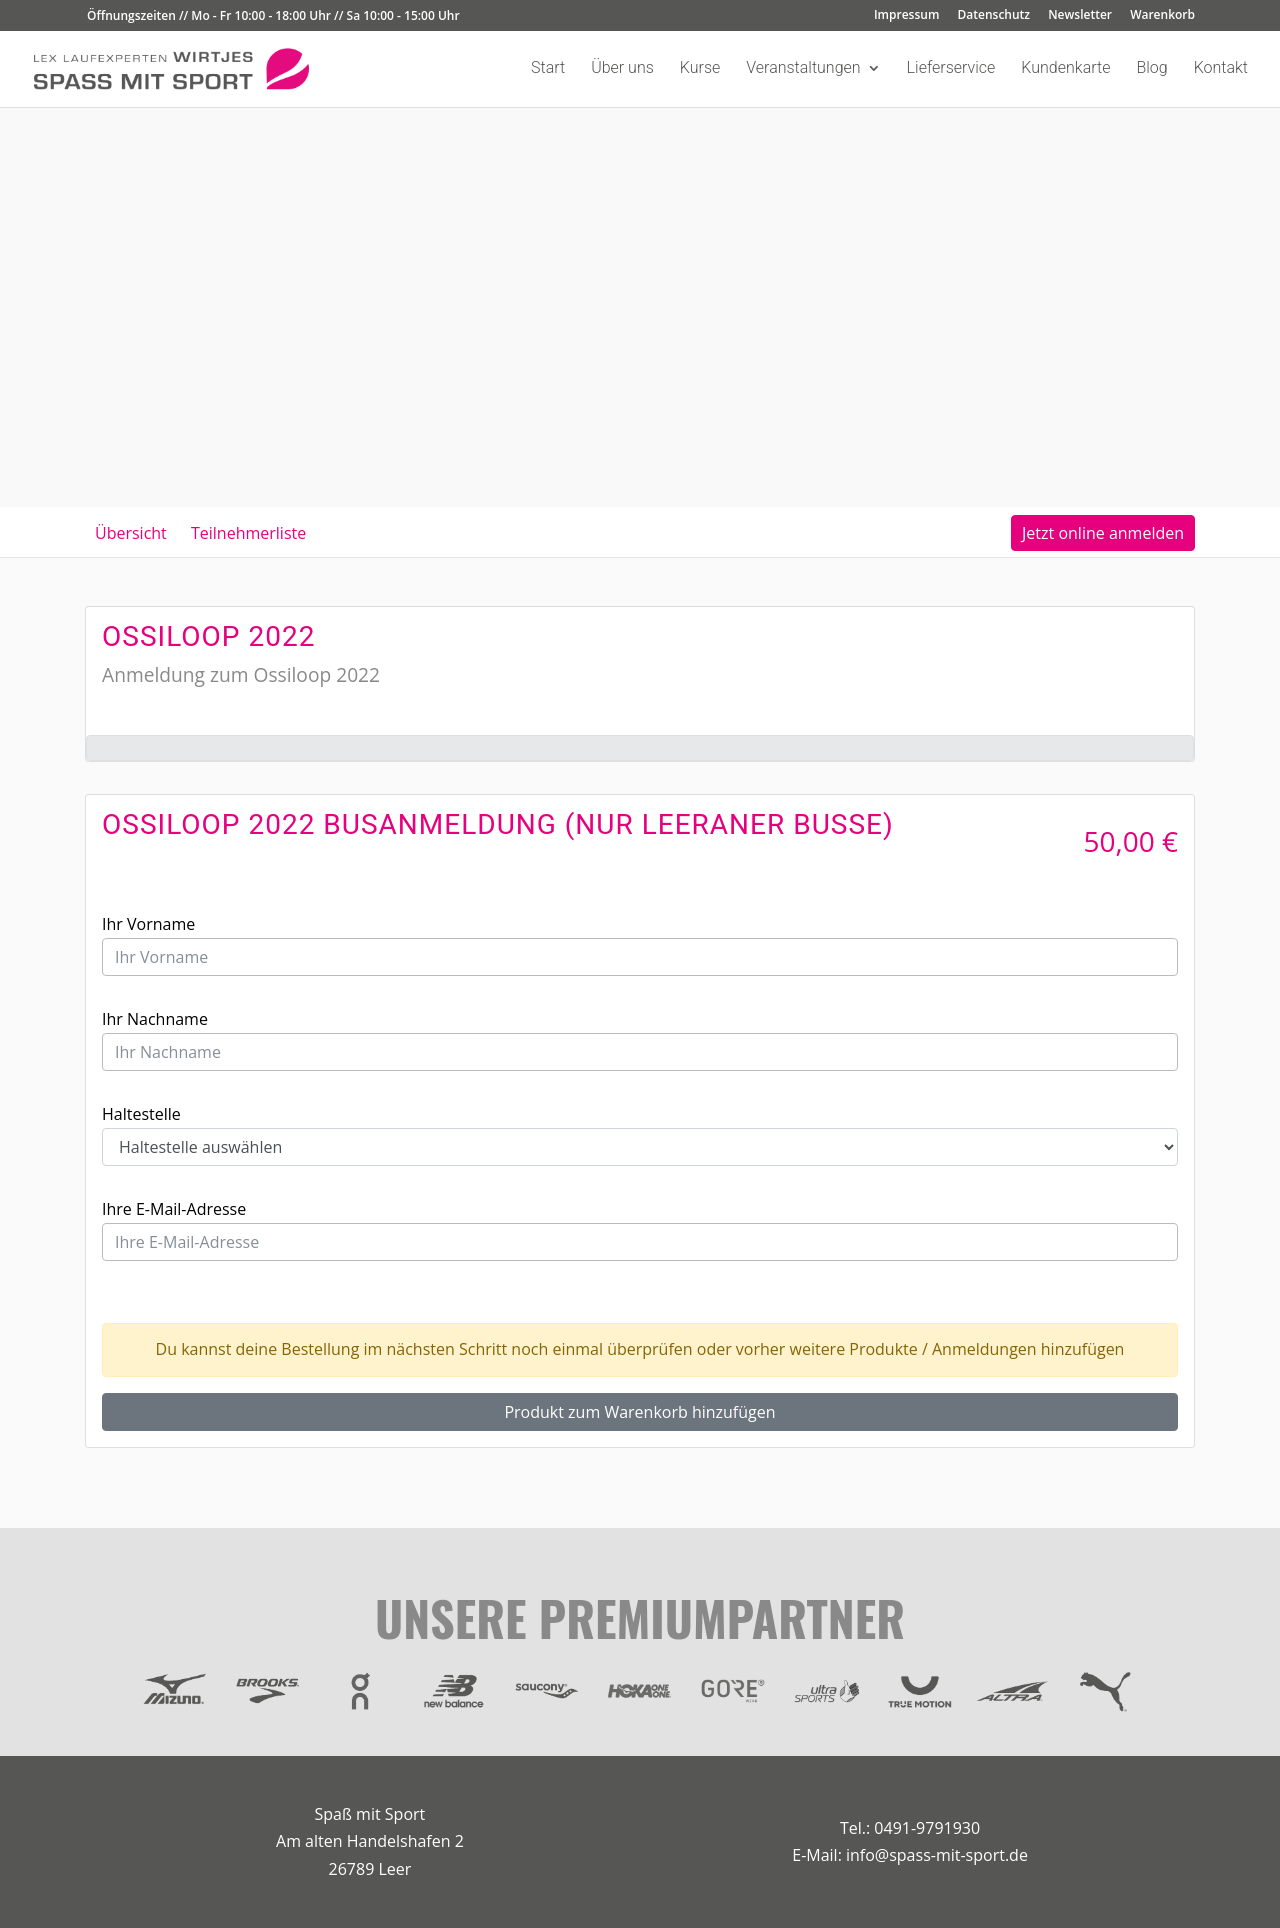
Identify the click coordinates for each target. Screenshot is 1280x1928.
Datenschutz (994, 16)
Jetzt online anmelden (1103, 533)
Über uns (622, 69)
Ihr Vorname (148, 924)
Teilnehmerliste (248, 533)
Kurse (700, 69)
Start (548, 69)
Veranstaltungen (803, 69)
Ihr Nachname (155, 1019)
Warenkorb (1162, 16)
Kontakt (1221, 69)
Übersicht (131, 533)
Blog (1151, 69)
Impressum (906, 16)
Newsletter (1080, 16)
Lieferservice (951, 69)
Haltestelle (141, 1114)
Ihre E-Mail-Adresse (174, 1209)
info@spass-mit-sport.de (937, 1855)
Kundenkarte (1065, 69)
